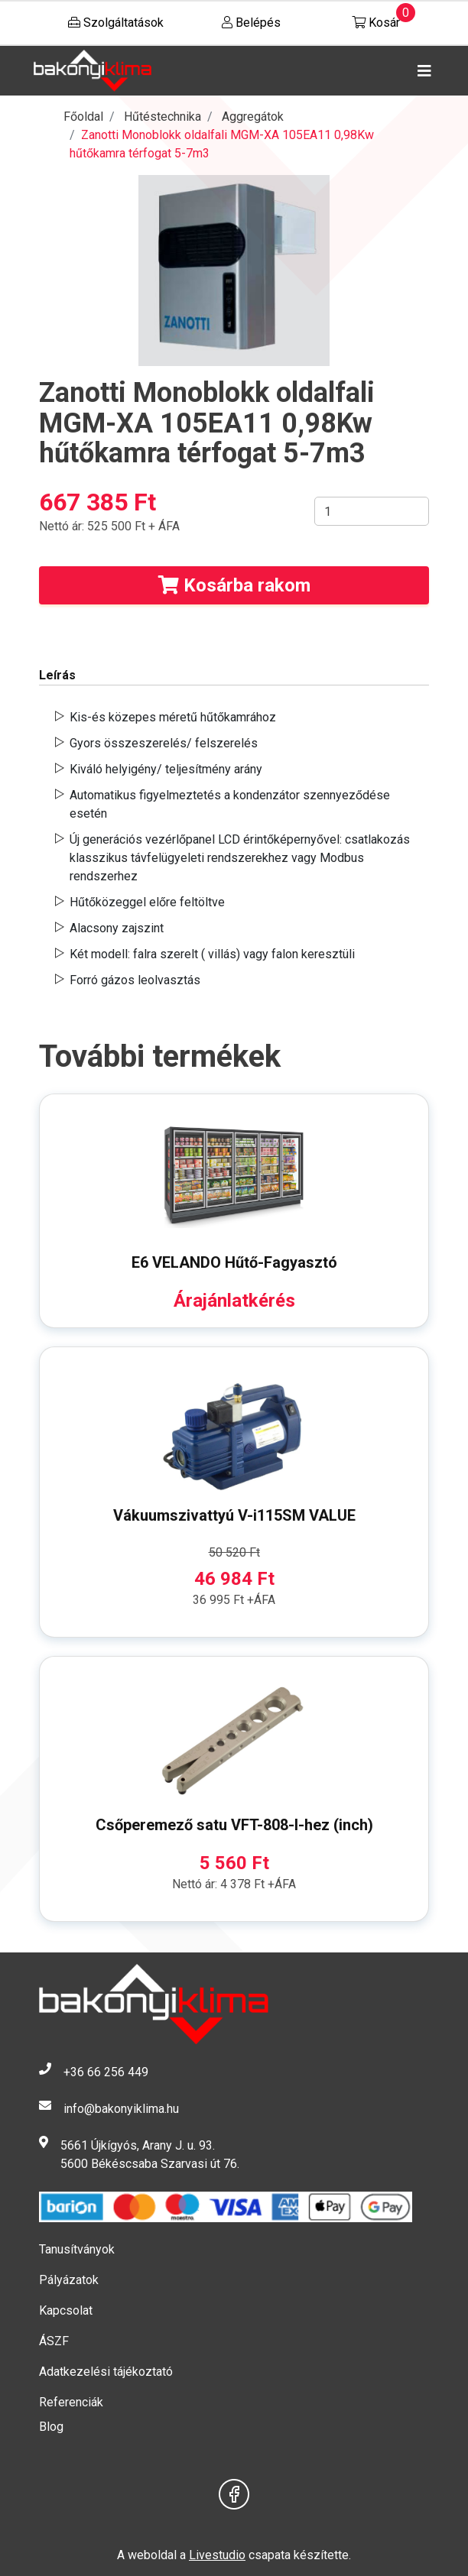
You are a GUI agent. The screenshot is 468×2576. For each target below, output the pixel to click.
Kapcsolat (66, 2310)
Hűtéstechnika (162, 116)
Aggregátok (253, 116)
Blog (51, 2426)
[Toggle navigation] (421, 71)
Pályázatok (69, 2280)
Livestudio (217, 2555)
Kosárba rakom (234, 585)
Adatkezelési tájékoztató (106, 2371)
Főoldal (83, 116)
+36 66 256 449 (105, 2072)
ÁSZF (54, 2341)
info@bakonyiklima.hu (121, 2108)
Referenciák (71, 2402)
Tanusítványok (77, 2249)
